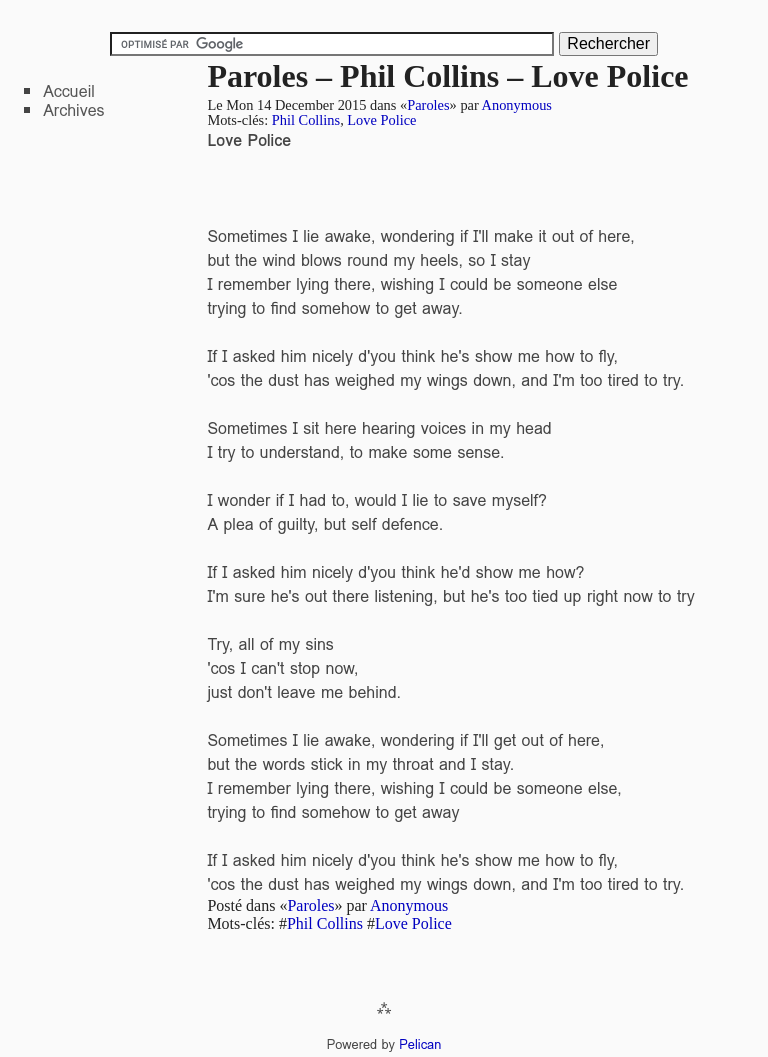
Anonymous (517, 105)
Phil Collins (306, 120)
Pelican (420, 1044)
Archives (73, 110)
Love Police (381, 120)
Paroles (428, 105)
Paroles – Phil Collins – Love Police (447, 76)
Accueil (69, 91)
